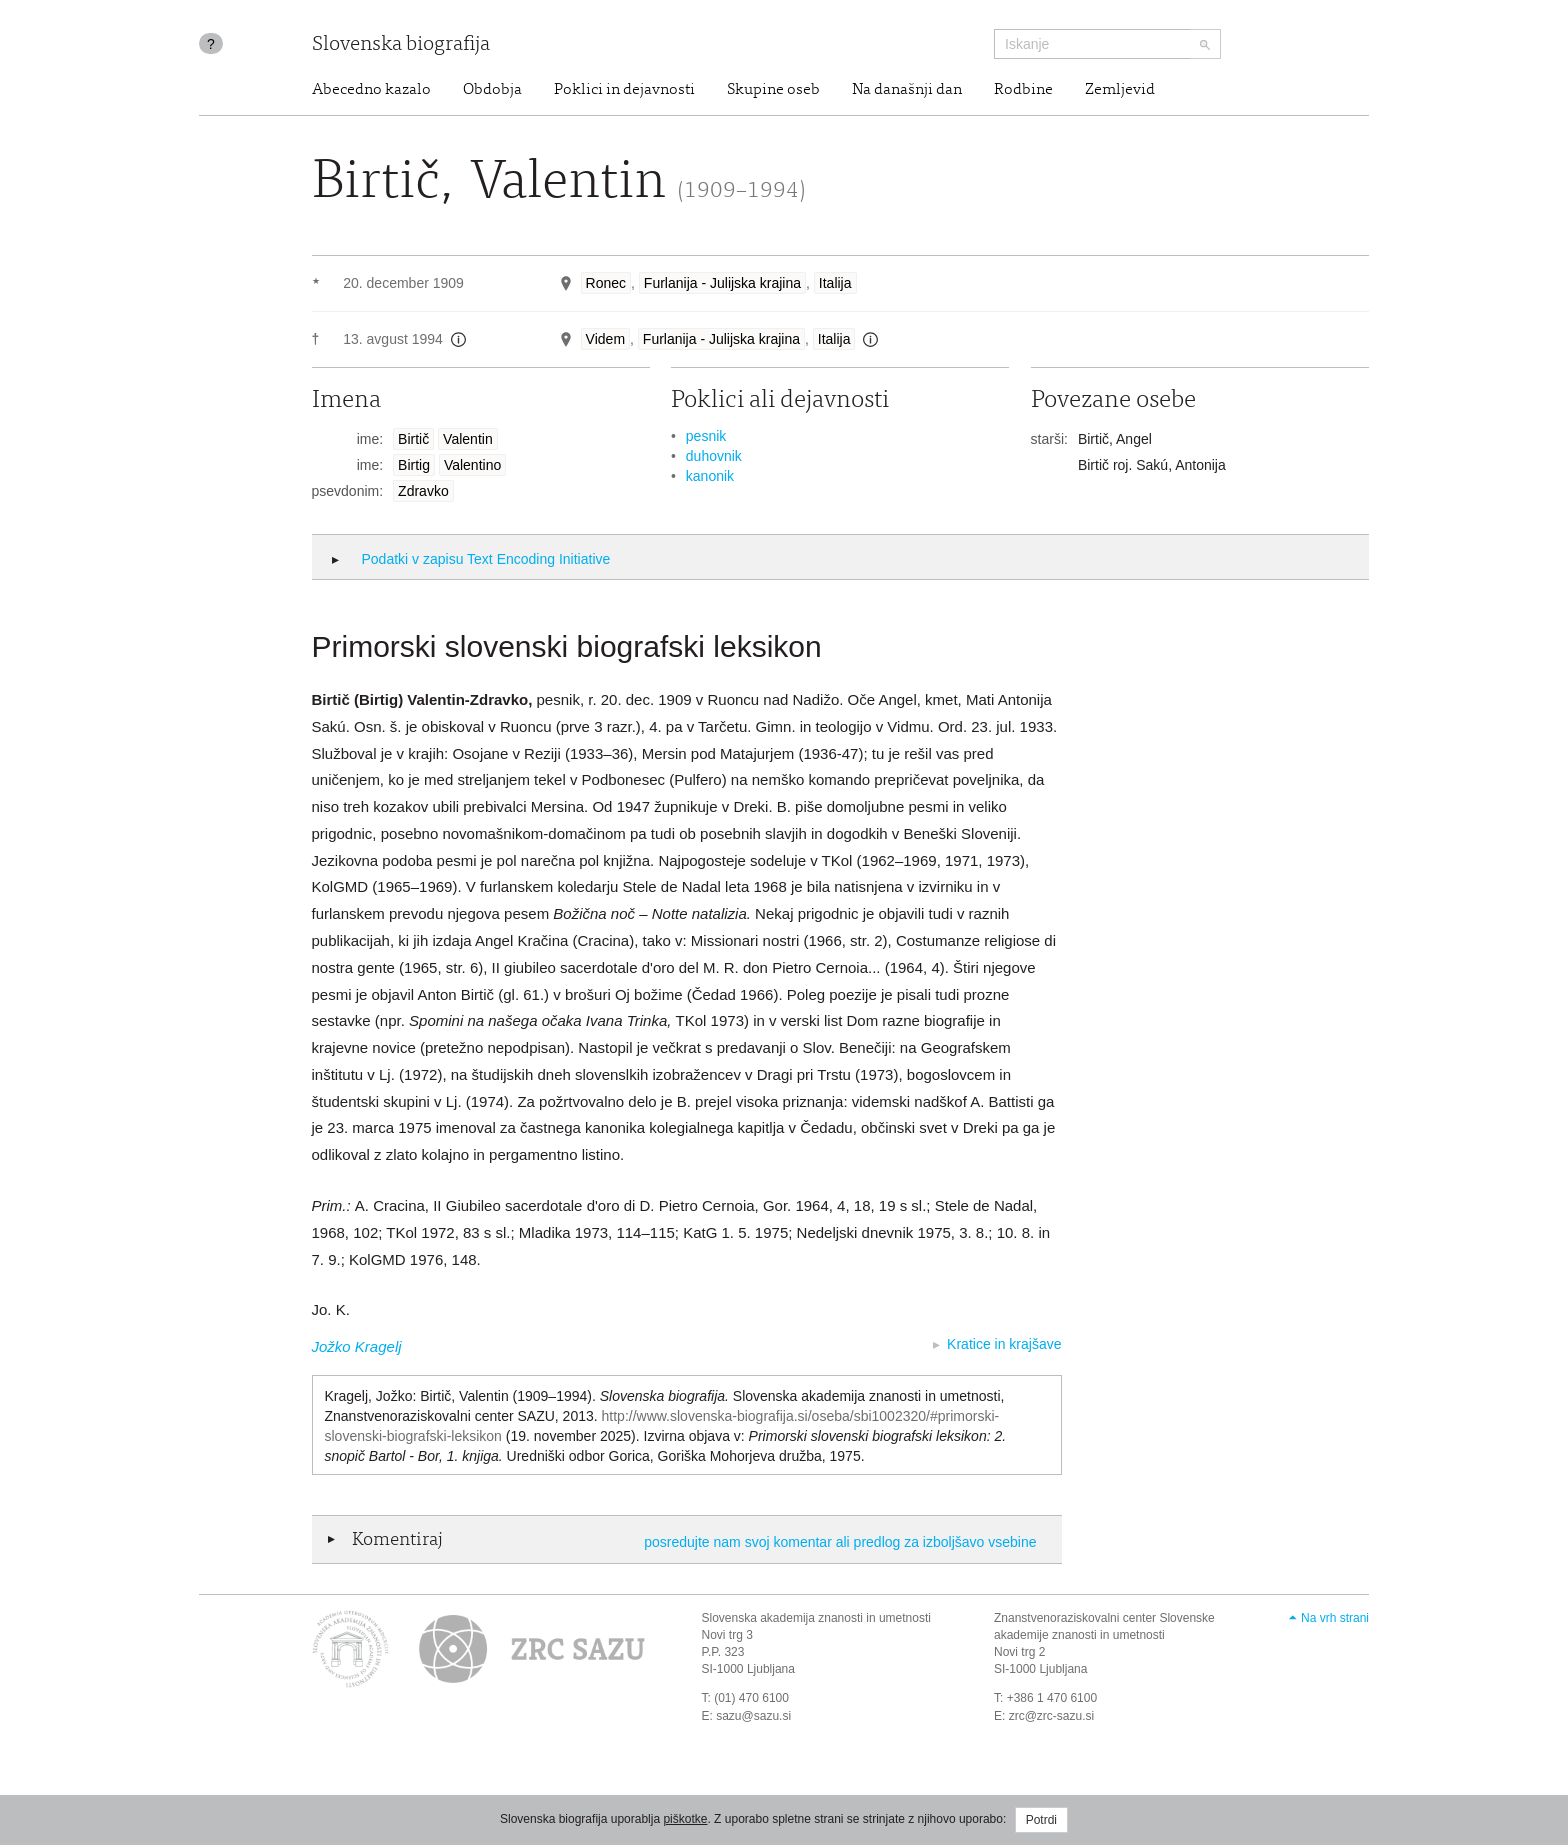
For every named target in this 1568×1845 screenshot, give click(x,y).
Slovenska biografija (401, 45)
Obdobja (492, 90)
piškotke (685, 1819)
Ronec (606, 283)
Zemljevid (1120, 90)
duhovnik (714, 456)
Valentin (468, 439)
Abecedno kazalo (371, 90)
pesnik (706, 436)
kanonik (710, 476)
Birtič (413, 439)
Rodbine (1023, 90)
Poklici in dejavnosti (624, 90)
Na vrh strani (1335, 1618)
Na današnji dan (907, 90)
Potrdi (1041, 1820)
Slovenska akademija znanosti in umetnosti (816, 1618)
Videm (605, 339)
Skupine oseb (773, 90)
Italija (835, 283)
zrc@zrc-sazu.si (1052, 1716)
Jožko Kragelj (357, 1346)
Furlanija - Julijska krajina (722, 283)
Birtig (414, 465)
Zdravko (423, 491)
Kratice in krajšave (1004, 1344)
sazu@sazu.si (753, 1716)
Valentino (472, 465)
